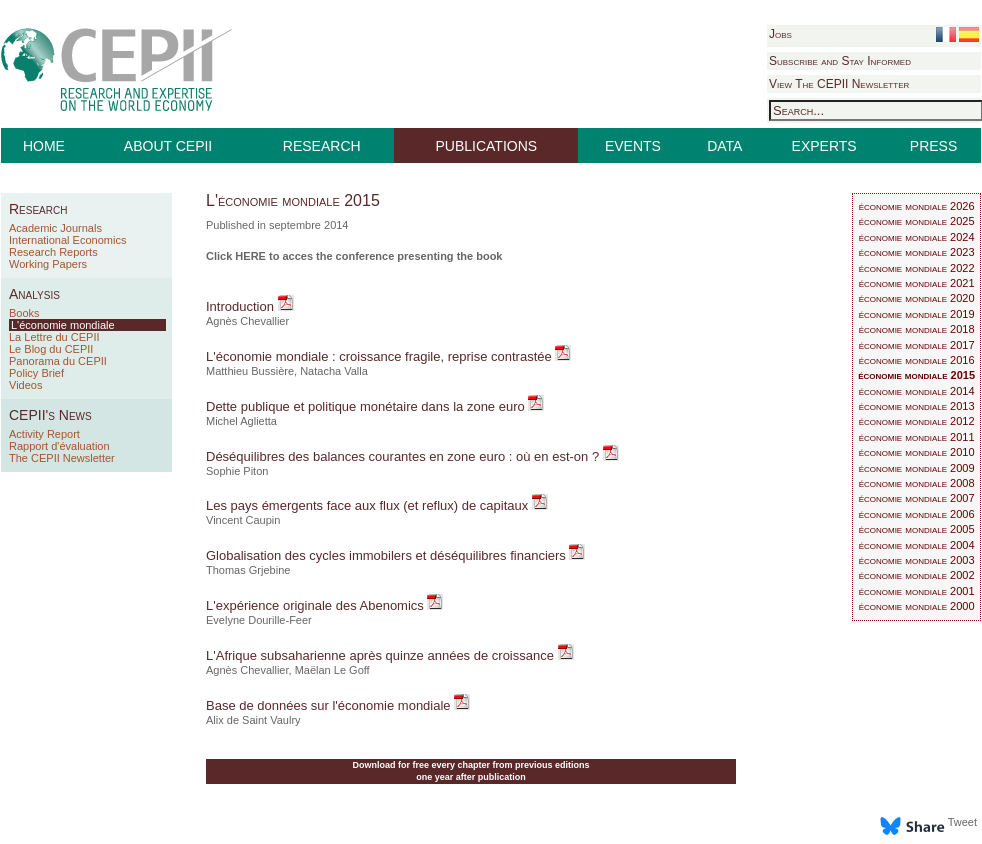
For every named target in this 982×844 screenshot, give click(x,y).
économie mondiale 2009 (917, 468)
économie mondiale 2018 (917, 329)
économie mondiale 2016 (917, 360)
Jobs (780, 34)
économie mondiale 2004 (917, 545)
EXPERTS (824, 146)
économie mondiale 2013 (917, 406)
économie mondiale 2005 (917, 529)
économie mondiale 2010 (917, 452)
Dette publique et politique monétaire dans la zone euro (367, 406)
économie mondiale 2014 (917, 391)
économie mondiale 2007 (917, 498)
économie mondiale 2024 (917, 237)
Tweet (962, 822)
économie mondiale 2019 (917, 314)
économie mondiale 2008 (917, 483)
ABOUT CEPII (168, 146)
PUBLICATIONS (487, 146)
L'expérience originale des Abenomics (316, 605)
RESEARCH (322, 146)
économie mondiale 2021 (917, 283)
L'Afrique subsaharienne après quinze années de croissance (382, 655)
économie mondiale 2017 (917, 345)
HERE (250, 256)
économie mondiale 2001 (917, 591)
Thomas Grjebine (248, 570)
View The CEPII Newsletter (839, 84)
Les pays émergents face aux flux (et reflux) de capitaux (369, 505)
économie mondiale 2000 (917, 606)
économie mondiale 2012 (917, 421)
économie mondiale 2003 (917, 560)
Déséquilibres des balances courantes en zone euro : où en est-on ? (404, 456)
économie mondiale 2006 (917, 514)
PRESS (933, 146)
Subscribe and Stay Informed (840, 61)
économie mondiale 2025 (917, 221)
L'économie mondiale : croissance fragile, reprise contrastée (380, 356)
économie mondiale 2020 (917, 298)
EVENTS (633, 146)
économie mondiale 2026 (917, 206)
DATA (724, 146)
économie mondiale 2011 (917, 437)
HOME (44, 146)
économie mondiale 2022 (917, 268)
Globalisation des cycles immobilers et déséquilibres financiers (387, 555)
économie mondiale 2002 (917, 575)
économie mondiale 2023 (917, 252)
